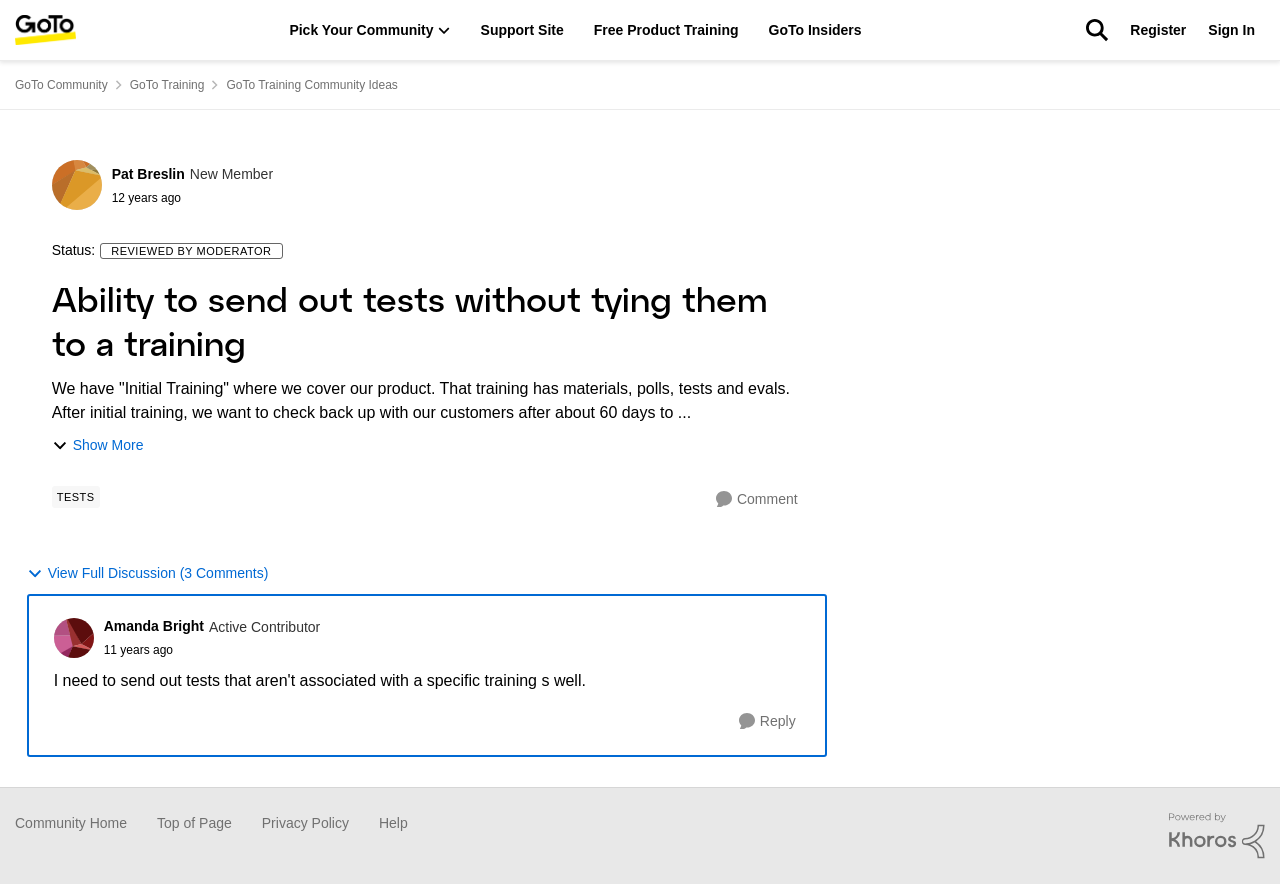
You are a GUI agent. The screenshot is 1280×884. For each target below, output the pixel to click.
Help (393, 823)
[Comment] (757, 499)
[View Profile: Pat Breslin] (77, 185)
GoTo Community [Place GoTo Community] (61, 85)
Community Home (71, 823)
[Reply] (767, 721)
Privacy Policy (305, 823)
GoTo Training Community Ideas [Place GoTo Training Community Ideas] (311, 85)
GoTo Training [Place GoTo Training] (167, 85)
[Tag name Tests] (76, 497)
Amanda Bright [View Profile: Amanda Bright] (154, 626)
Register (1158, 30)
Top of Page (194, 823)
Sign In (1231, 30)
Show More (98, 445)
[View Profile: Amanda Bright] (74, 638)
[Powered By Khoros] (1217, 836)
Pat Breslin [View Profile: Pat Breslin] (148, 174)
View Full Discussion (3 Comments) (148, 573)
